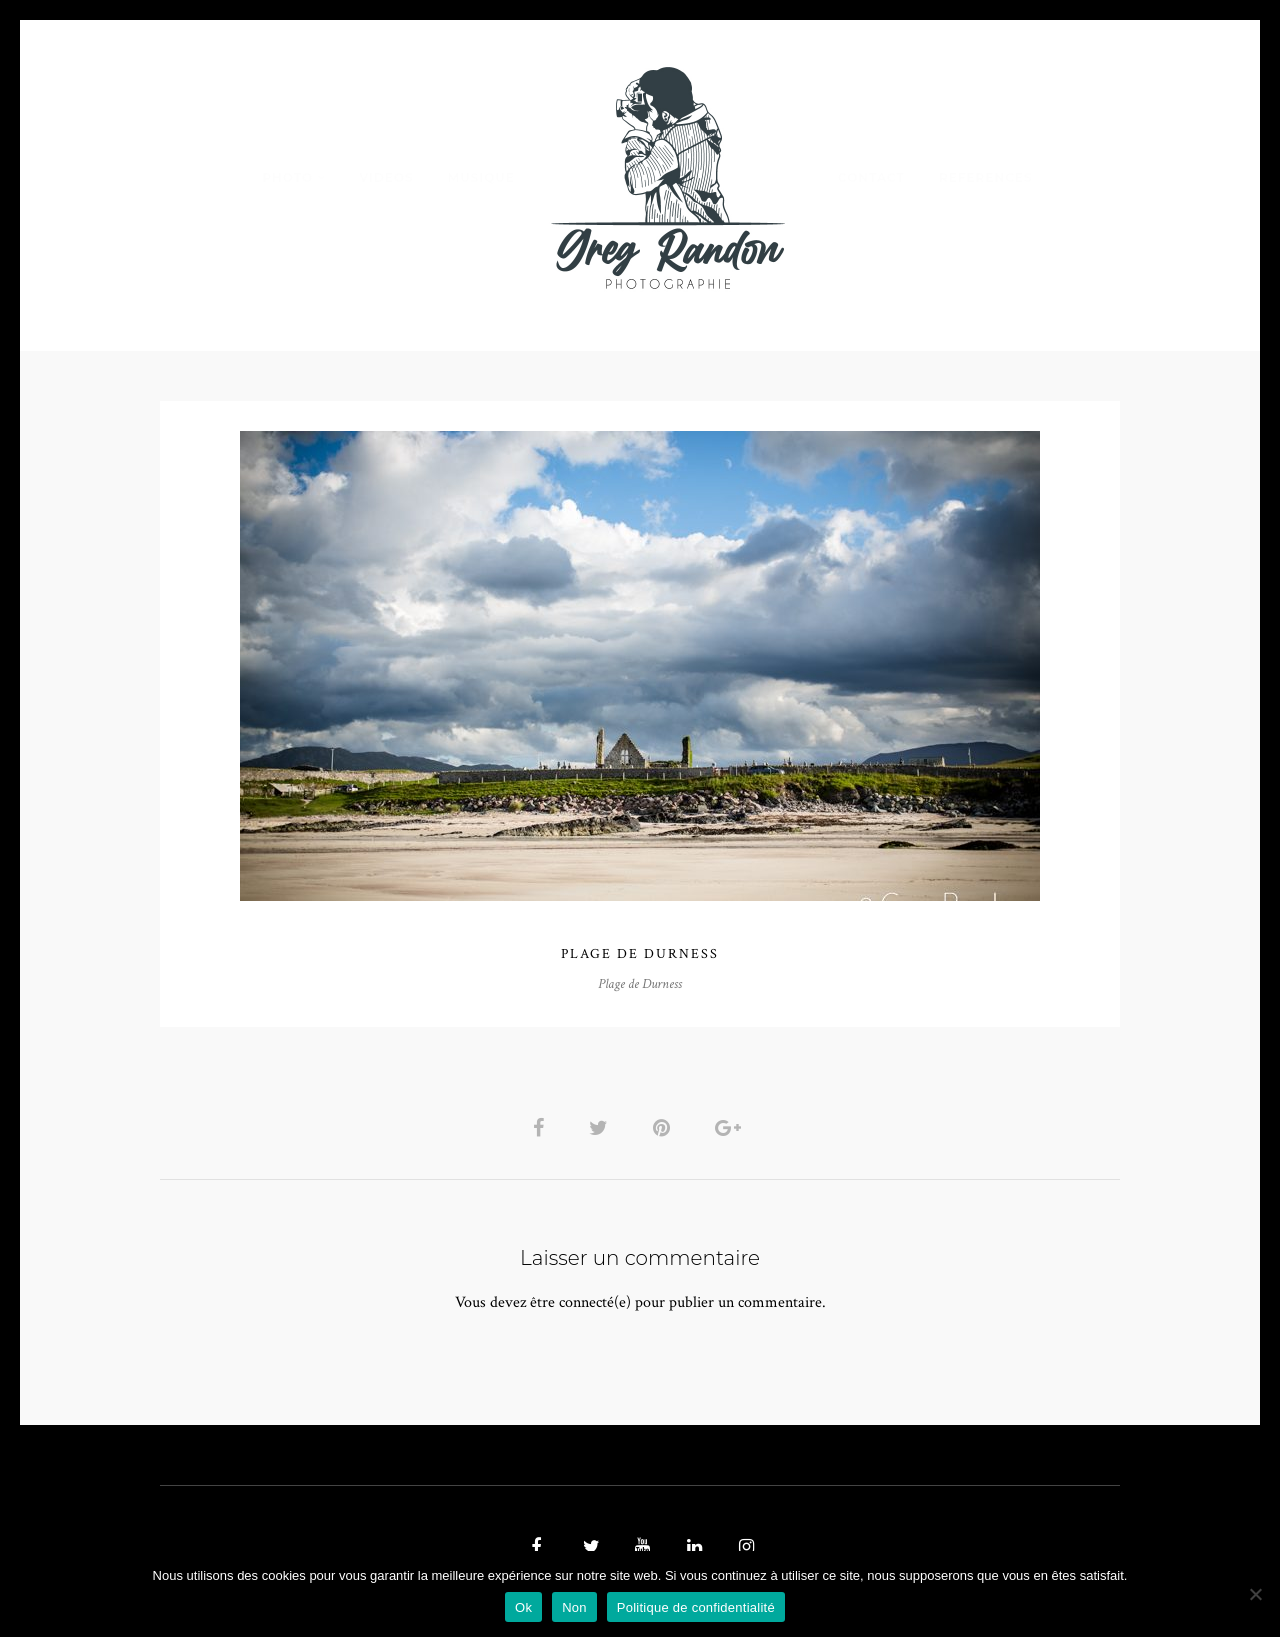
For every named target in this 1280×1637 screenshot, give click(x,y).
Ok (523, 1607)
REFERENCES (986, 177)
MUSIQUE (481, 177)
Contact (871, 177)
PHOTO (287, 177)
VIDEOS (386, 177)
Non (574, 1607)
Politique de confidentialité (696, 1607)
